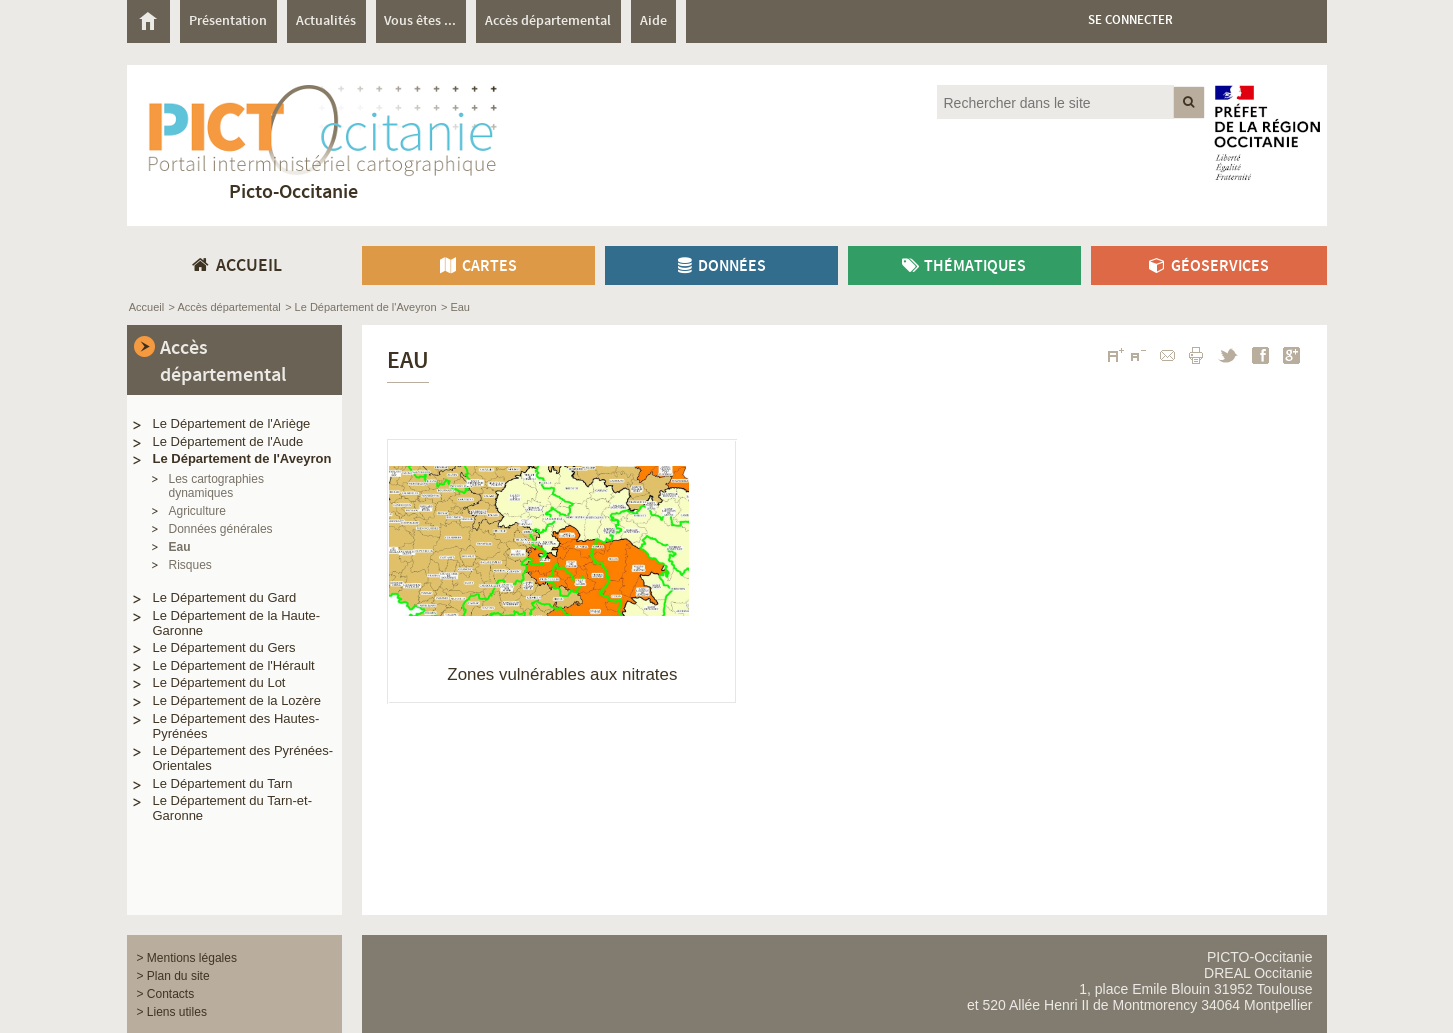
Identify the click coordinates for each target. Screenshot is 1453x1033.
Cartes (477, 266)
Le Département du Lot (219, 682)
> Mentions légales (187, 958)
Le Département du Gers (224, 647)
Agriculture (197, 511)
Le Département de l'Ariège (232, 423)
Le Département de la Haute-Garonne (237, 623)
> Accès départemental (225, 307)
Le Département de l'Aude (228, 441)
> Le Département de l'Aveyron (360, 307)
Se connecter (1130, 20)
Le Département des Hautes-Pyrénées (236, 726)
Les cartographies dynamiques (216, 486)
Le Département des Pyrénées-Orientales (243, 758)
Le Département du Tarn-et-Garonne (232, 808)
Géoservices (1208, 266)
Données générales (221, 529)
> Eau (455, 307)
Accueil (146, 307)
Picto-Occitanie (293, 192)
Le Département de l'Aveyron (242, 458)
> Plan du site (173, 976)
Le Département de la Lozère (237, 700)
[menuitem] (154, 21)
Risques (190, 565)
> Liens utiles (172, 1012)
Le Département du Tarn (223, 783)
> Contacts (166, 994)
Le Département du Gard (225, 597)
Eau (180, 547)
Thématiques (964, 266)
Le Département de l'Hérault (234, 665)
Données (721, 266)
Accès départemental (223, 362)
